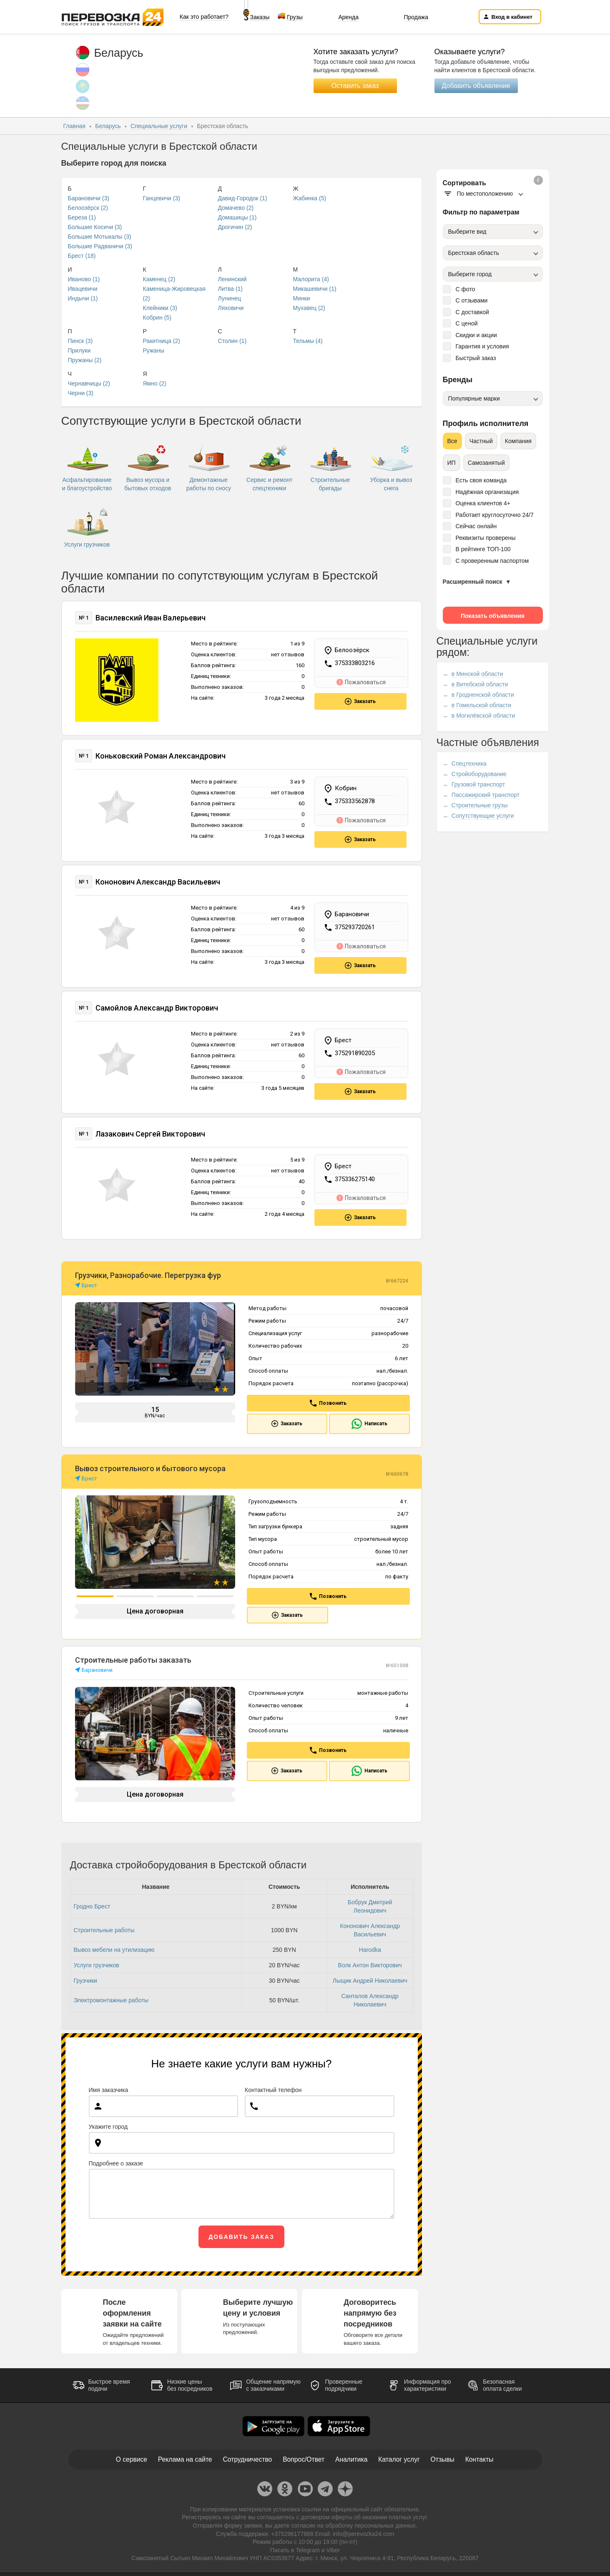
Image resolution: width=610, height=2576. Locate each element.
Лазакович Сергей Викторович (150, 1130)
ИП (451, 462)
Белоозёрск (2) (88, 207)
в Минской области (477, 673)
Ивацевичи (83, 288)
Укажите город (108, 2122)
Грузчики (85, 1976)
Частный (481, 441)
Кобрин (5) (157, 317)
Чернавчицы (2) (89, 383)
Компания (518, 441)
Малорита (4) (311, 279)
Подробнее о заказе (116, 2159)
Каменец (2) (159, 279)
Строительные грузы (480, 805)
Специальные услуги (159, 126)
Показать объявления (493, 615)
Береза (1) (82, 217)
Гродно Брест (92, 1901)
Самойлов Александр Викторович (156, 1005)
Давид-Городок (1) (242, 198)
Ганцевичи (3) (161, 198)
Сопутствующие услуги (483, 815)
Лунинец (229, 298)
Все (452, 441)
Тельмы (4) (308, 341)
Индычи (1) (83, 298)
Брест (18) (82, 255)
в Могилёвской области (483, 715)
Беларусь (107, 126)
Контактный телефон (273, 2085)
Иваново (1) (84, 279)
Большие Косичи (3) (95, 227)
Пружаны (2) (85, 360)
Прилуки (79, 350)
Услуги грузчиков (96, 1960)
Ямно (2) (154, 383)
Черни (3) (80, 393)
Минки (301, 298)
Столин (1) (232, 341)
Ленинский (232, 279)
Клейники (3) (160, 308)
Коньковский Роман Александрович (160, 755)
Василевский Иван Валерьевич (150, 617)
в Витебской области (480, 684)
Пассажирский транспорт (486, 794)
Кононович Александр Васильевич (157, 880)
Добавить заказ (241, 2232)
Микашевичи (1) (314, 288)
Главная (74, 126)
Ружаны (153, 350)
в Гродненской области (483, 694)
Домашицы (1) (237, 217)
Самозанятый (486, 462)
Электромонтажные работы (111, 1995)
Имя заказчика (108, 2085)
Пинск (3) (80, 341)
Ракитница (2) (161, 341)
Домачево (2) (236, 207)
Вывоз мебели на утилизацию (114, 1945)
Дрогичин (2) (235, 227)
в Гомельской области (481, 705)
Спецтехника (469, 763)
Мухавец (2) (309, 308)
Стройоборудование (479, 774)
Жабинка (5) (309, 198)
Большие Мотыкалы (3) (99, 236)
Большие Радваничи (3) (100, 246)
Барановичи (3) (88, 198)
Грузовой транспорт (478, 784)
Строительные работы (104, 1925)
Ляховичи (231, 308)
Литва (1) (230, 288)
